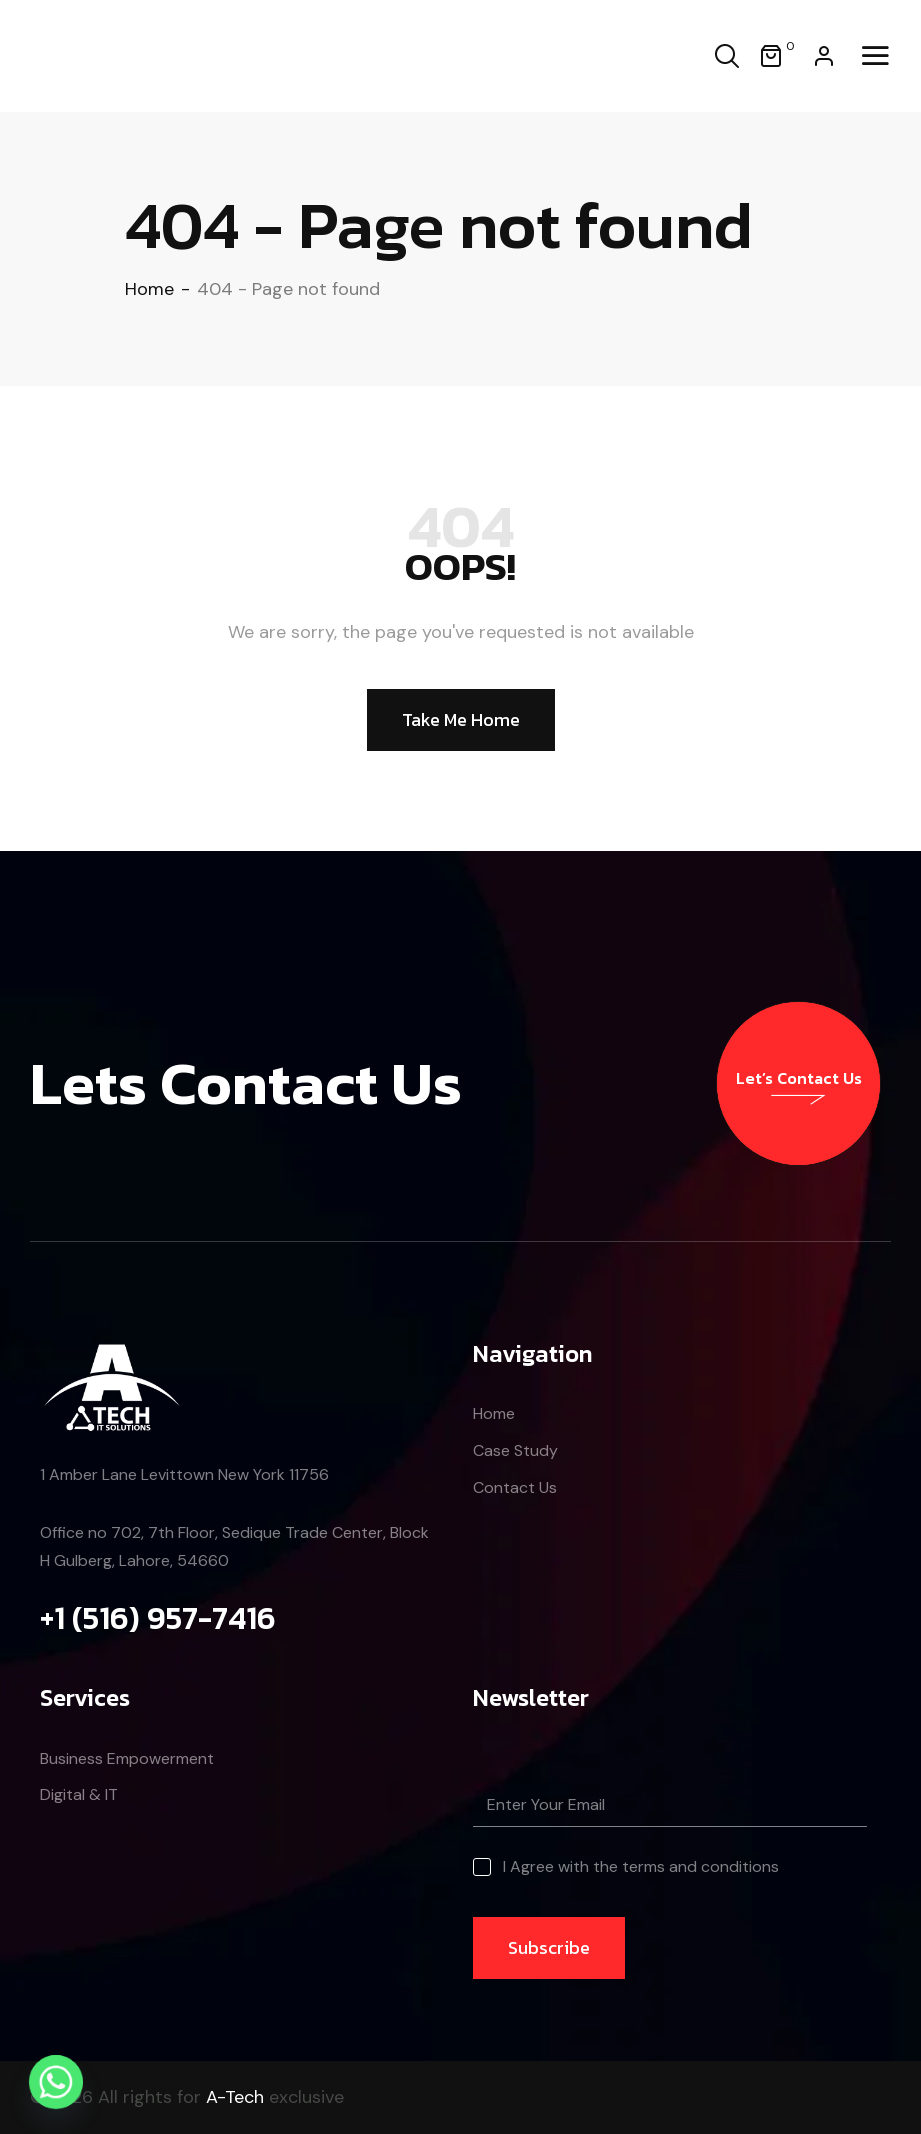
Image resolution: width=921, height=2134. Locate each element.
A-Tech (235, 2097)
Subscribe (549, 1947)
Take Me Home (461, 719)
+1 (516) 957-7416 (158, 1618)
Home (149, 289)
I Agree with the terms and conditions (641, 1867)
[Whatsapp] (56, 2082)
